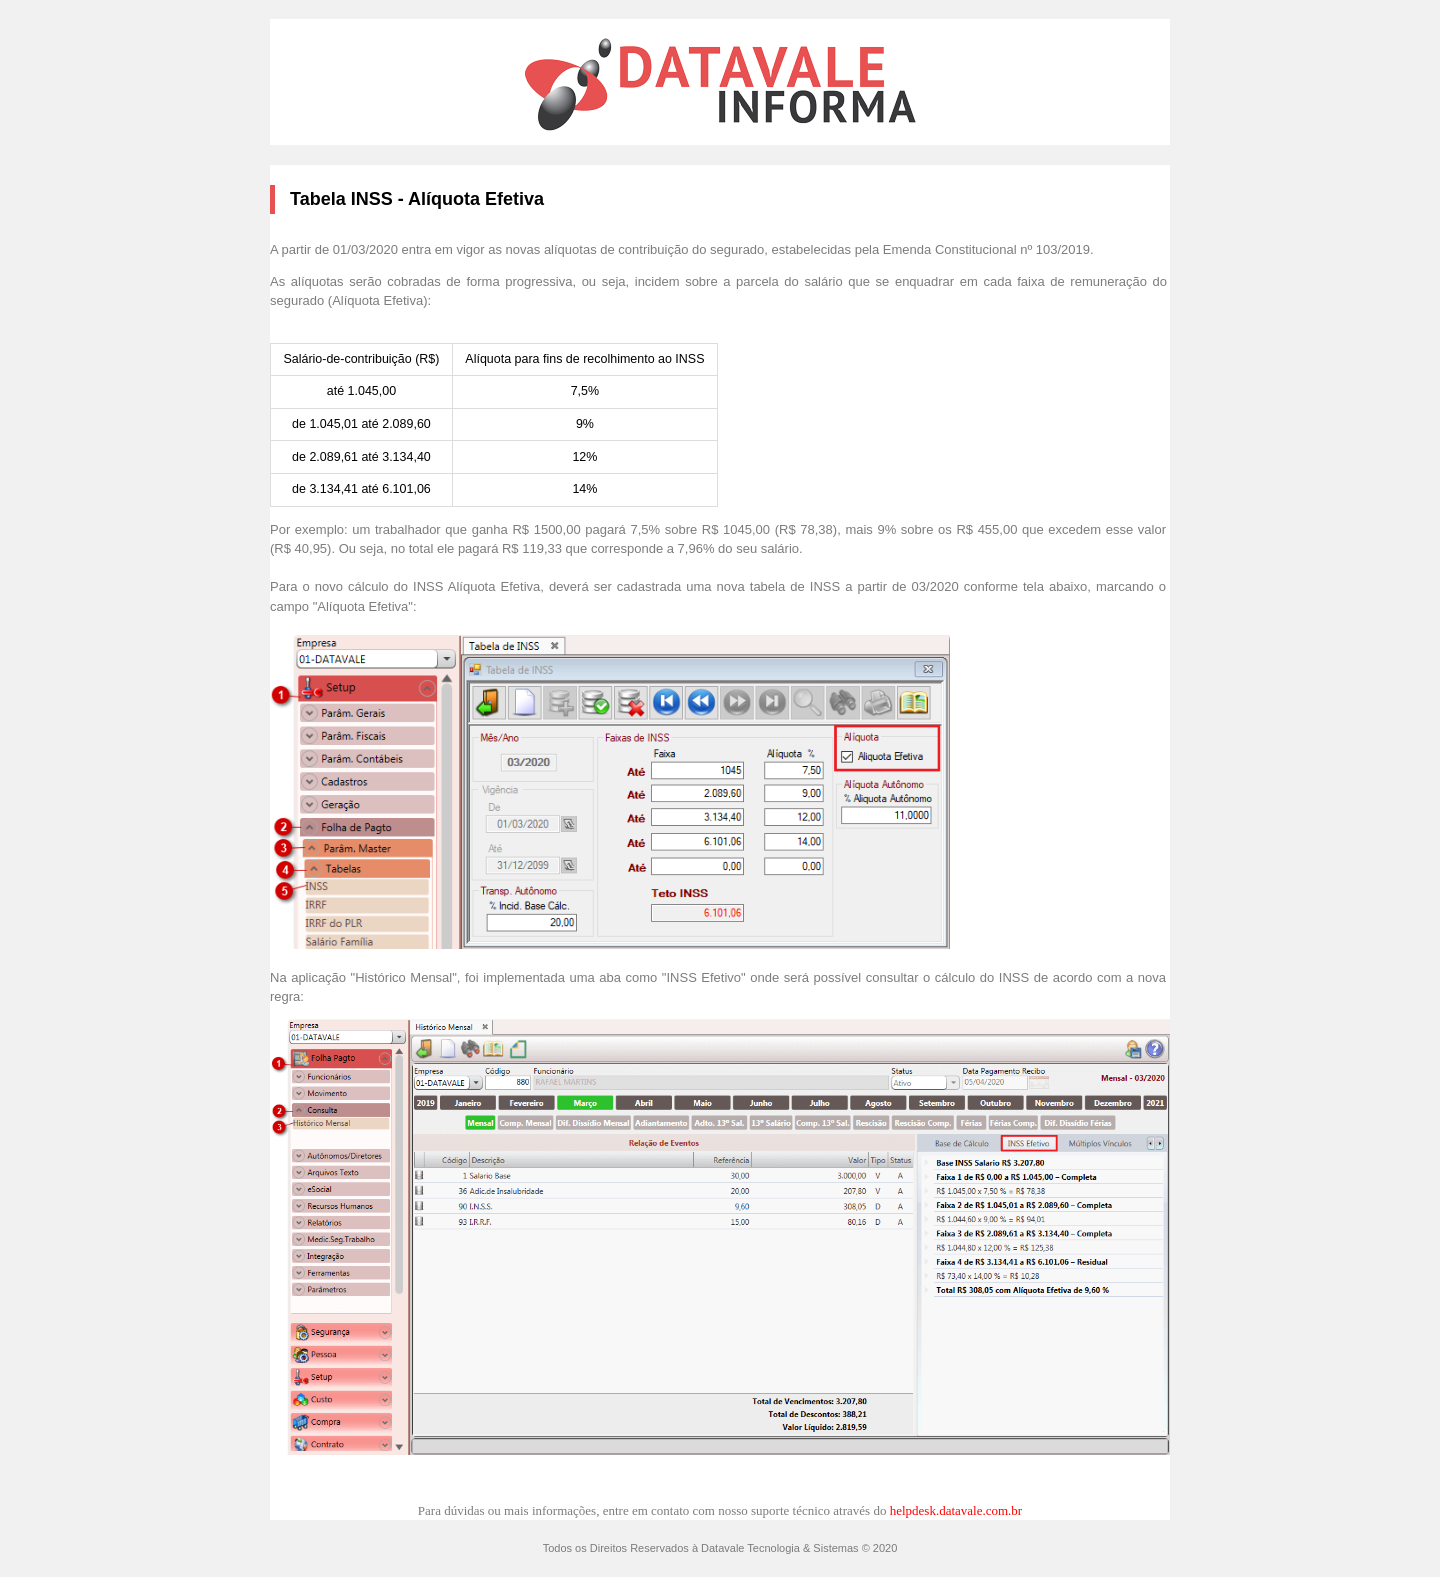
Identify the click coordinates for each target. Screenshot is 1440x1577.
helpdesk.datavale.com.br (956, 1510)
